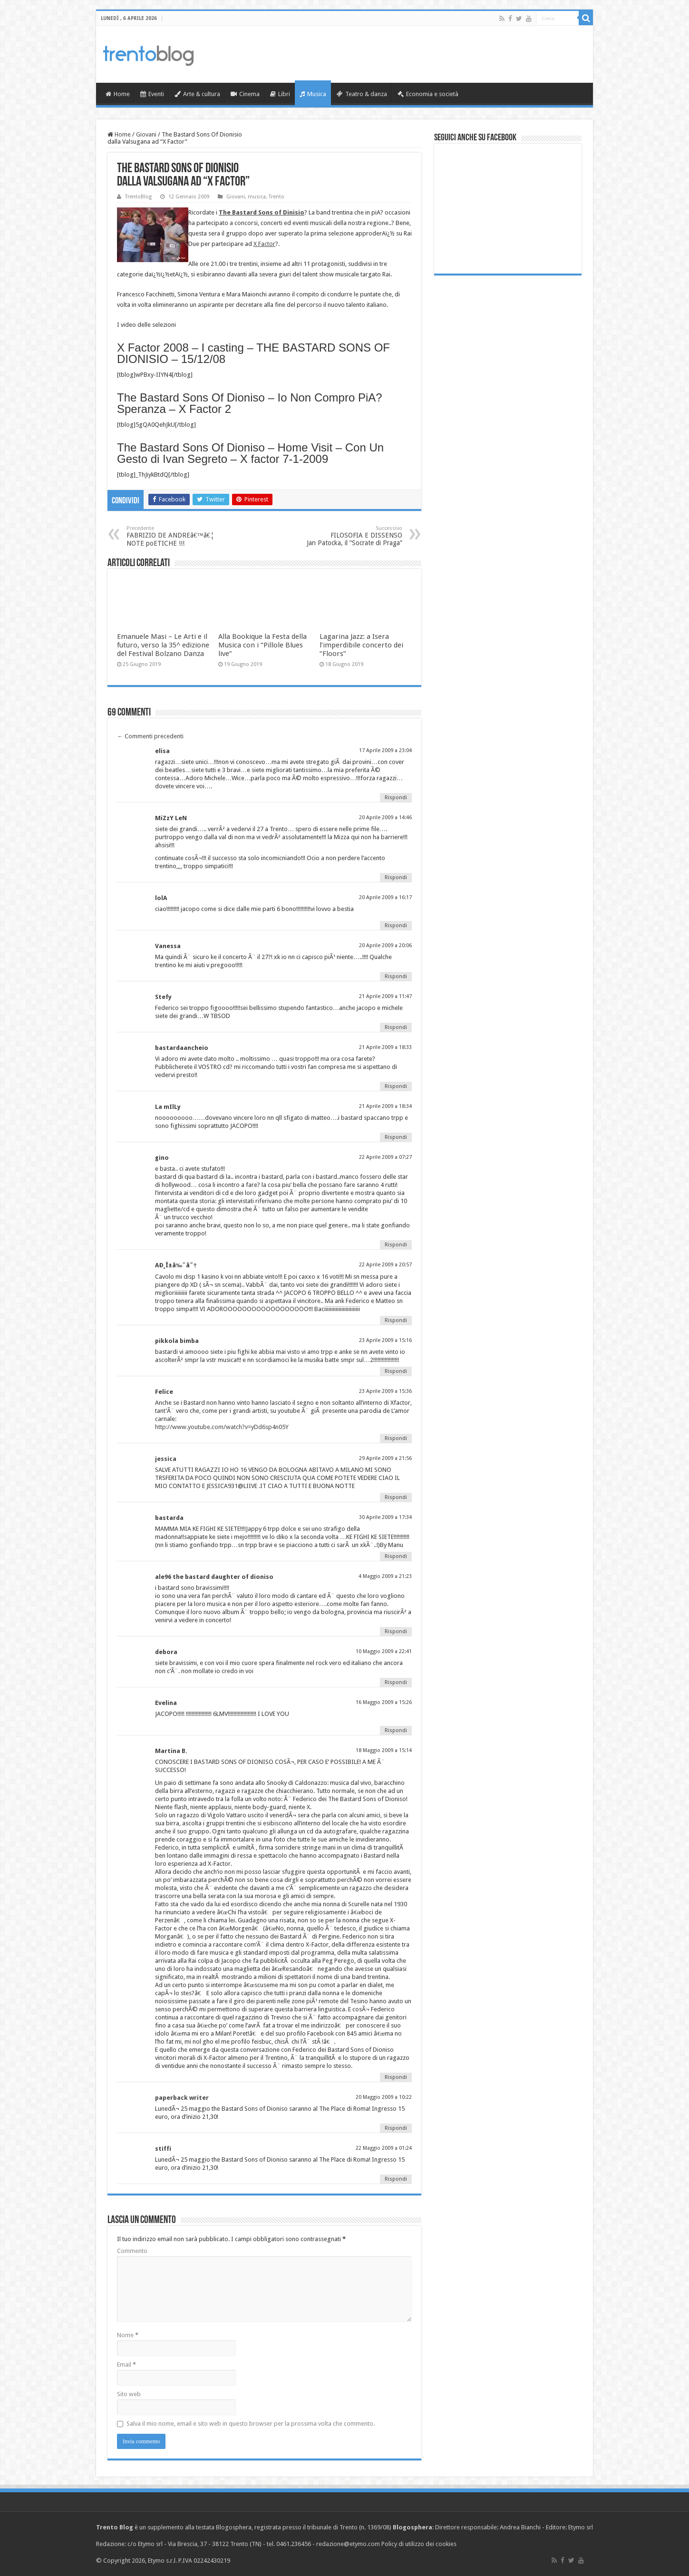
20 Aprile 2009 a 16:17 (385, 897)
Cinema (245, 94)
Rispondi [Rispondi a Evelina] (396, 1730)
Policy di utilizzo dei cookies (418, 2543)
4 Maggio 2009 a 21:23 (385, 1576)
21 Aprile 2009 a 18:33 (385, 1047)
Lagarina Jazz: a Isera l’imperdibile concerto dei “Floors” (361, 645)
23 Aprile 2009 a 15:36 (385, 1391)
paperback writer (182, 2097)
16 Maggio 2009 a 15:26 (384, 1702)
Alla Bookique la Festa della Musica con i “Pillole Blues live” (262, 645)
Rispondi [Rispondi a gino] (396, 1245)
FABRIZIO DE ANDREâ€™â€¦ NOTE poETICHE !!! (175, 536)
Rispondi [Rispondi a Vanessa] (396, 976)
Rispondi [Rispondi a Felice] (396, 1438)
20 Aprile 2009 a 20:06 (385, 945)
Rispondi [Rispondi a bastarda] (396, 1556)
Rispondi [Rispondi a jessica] (396, 1497)
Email (126, 2364)
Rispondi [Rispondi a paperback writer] (396, 2128)
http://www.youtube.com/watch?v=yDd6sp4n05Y (222, 1426)
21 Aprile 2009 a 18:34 (385, 1106)
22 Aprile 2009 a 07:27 (385, 1157)
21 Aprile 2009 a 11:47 (385, 996)
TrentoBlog (138, 197)
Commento (132, 2250)
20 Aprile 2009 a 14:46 (385, 817)
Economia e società (428, 94)
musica (257, 197)
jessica (165, 1458)
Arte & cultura (197, 94)
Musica (313, 94)
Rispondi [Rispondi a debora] (396, 1682)
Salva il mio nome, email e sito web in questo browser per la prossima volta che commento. (250, 2423)
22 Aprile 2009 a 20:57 (385, 1265)
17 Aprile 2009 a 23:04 (385, 750)
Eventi (152, 94)
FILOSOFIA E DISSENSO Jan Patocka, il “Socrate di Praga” (353, 536)
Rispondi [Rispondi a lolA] (396, 925)
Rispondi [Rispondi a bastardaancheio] (396, 1086)
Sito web (129, 2394)
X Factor (264, 243)
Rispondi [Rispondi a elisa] (396, 797)
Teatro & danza (362, 94)
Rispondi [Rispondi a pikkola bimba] (396, 1371)
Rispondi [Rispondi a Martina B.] (396, 2077)
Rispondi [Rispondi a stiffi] (396, 2179)
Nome (127, 2335)
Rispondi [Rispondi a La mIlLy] (396, 1137)
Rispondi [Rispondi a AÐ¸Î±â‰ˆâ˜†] (396, 1320)
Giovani (146, 134)
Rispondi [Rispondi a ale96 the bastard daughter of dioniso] (396, 1631)
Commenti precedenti (150, 736)
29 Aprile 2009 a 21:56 (385, 1458)
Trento (276, 197)
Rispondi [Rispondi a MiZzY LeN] (396, 877)
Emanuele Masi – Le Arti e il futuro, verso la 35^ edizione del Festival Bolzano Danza (163, 645)
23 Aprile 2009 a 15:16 (385, 1340)
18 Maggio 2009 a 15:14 (384, 1750)
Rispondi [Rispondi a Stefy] (396, 1027)
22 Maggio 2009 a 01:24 (384, 2148)
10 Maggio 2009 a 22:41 (384, 1651)
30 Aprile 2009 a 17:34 (385, 1517)
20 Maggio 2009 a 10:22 (384, 2097)
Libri (280, 94)
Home (118, 94)
